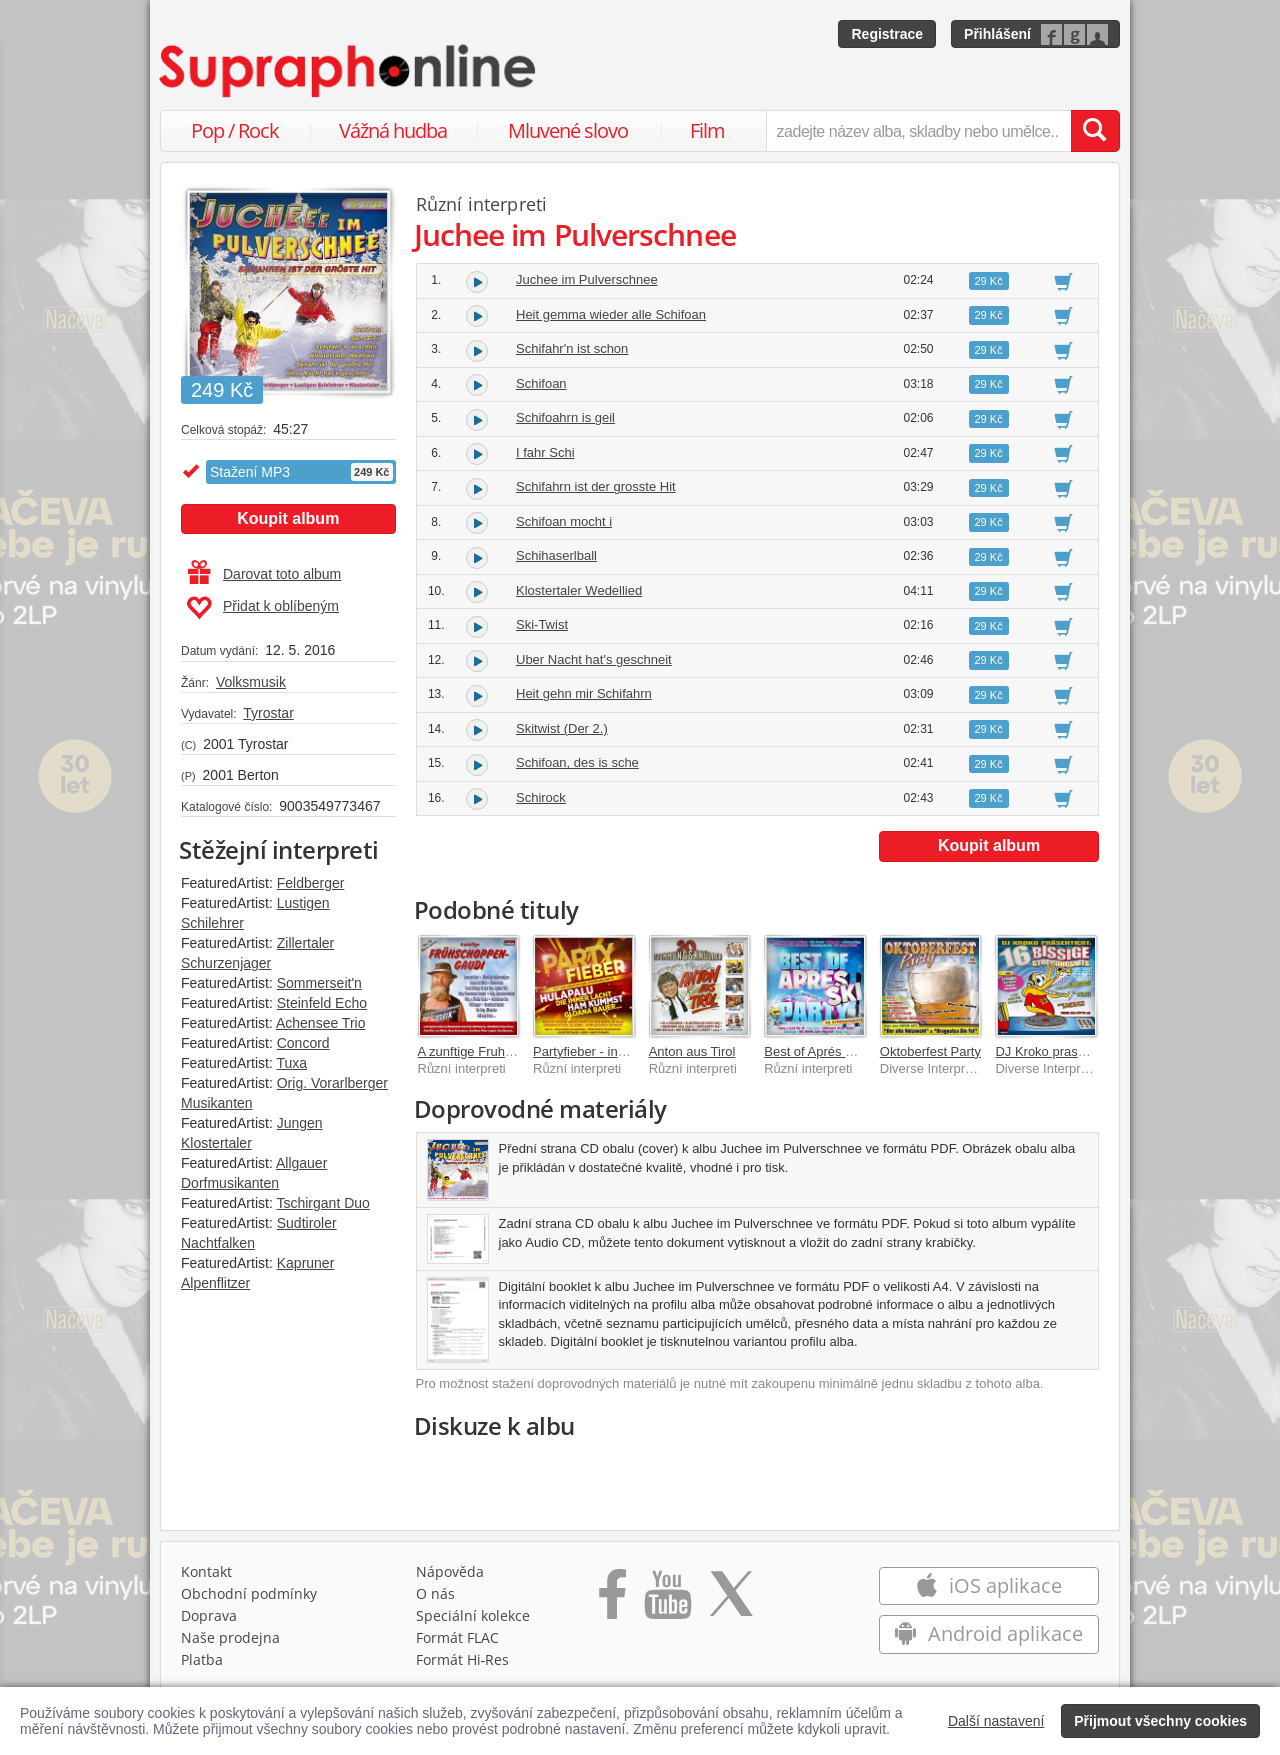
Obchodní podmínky (249, 1593)
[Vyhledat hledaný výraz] (1095, 131)
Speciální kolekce (473, 1615)
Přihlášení (997, 34)
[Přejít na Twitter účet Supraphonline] (731, 1601)
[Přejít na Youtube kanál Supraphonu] (667, 1601)
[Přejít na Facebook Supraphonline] (612, 1601)
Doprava (209, 1615)
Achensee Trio (321, 1023)
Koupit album (288, 518)
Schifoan (541, 383)
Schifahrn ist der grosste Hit (596, 486)
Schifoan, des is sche (577, 762)
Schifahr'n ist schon (572, 348)
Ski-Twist (542, 624)
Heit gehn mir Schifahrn (584, 693)
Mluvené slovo (568, 130)
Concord (303, 1043)
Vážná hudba (393, 130)
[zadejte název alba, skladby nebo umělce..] (918, 131)
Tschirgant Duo (322, 1203)
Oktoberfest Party (930, 1051)
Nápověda (450, 1571)
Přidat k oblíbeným (262, 608)
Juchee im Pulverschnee (587, 279)
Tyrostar (268, 713)
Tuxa (291, 1063)
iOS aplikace (988, 1585)
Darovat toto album (264, 574)
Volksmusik (251, 682)
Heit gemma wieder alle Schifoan (611, 314)
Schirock (541, 797)
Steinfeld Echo (322, 1003)
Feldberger (311, 883)
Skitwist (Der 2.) (562, 728)
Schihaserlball (556, 555)
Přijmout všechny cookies (1160, 1721)
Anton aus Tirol (692, 1051)
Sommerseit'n (319, 983)
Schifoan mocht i (564, 521)
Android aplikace (988, 1633)
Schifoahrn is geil (565, 417)
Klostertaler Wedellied (579, 590)
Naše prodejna (230, 1637)
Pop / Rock (235, 130)
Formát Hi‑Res (463, 1659)
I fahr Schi (545, 452)
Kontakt (206, 1571)
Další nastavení (996, 1721)
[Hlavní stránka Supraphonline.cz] (349, 71)
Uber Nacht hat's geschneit (594, 659)
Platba (202, 1659)
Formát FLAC (457, 1637)
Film (707, 130)
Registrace (887, 34)
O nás (435, 1593)
